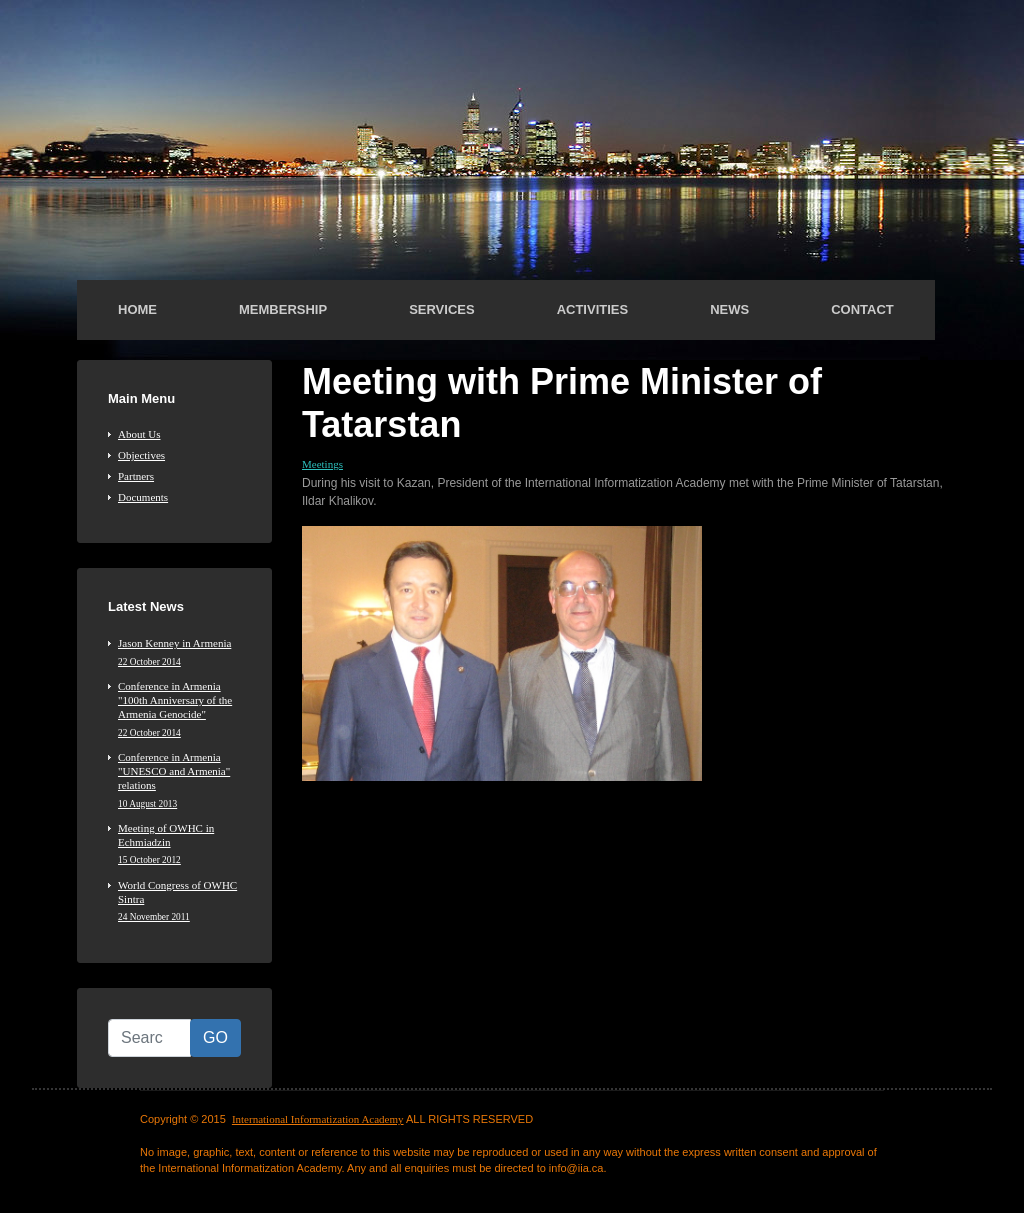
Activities (593, 309)
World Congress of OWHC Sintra (179, 901)
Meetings (322, 464)
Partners (136, 476)
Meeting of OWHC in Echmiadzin (179, 844)
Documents (143, 497)
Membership (283, 309)
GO (215, 1037)
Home (137, 309)
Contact (862, 309)
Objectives (141, 455)
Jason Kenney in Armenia (179, 652)
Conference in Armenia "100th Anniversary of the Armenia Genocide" (179, 709)
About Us (139, 434)
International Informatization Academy (318, 1119)
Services (442, 309)
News (729, 309)
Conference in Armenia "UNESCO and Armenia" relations (179, 780)
